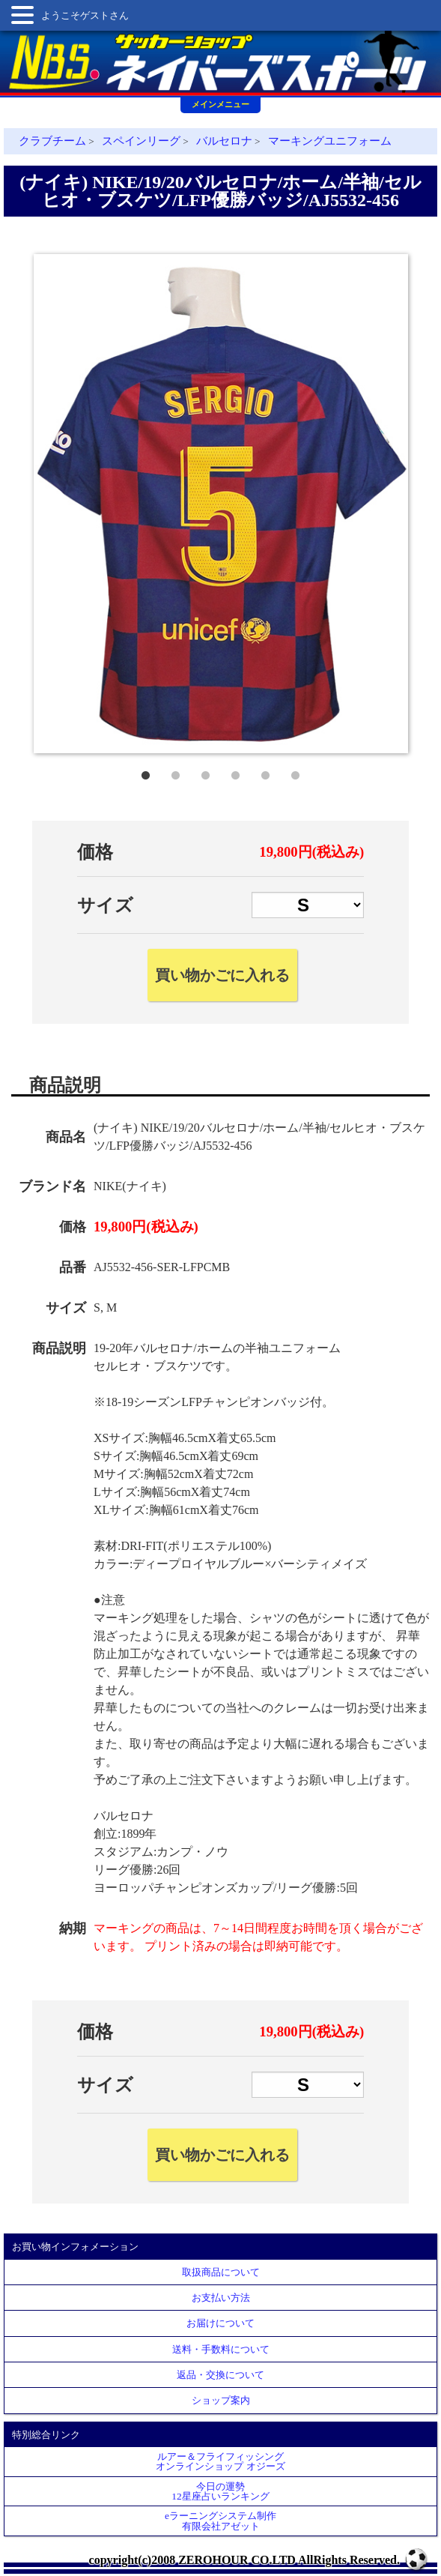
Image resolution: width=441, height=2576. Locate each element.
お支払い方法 (221, 2297)
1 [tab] (146, 771)
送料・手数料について (221, 2349)
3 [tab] (205, 771)
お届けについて (220, 2323)
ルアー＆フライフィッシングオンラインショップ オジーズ (220, 2461)
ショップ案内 (221, 2400)
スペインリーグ (141, 141)
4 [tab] (235, 771)
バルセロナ (224, 141)
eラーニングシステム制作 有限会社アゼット (220, 2520)
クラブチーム (52, 141)
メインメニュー (220, 104)
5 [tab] (265, 771)
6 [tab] (295, 771)
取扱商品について (221, 2272)
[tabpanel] (221, 504)
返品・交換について (220, 2374)
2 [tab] (175, 771)
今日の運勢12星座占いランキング (220, 2491)
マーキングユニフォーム (330, 141)
